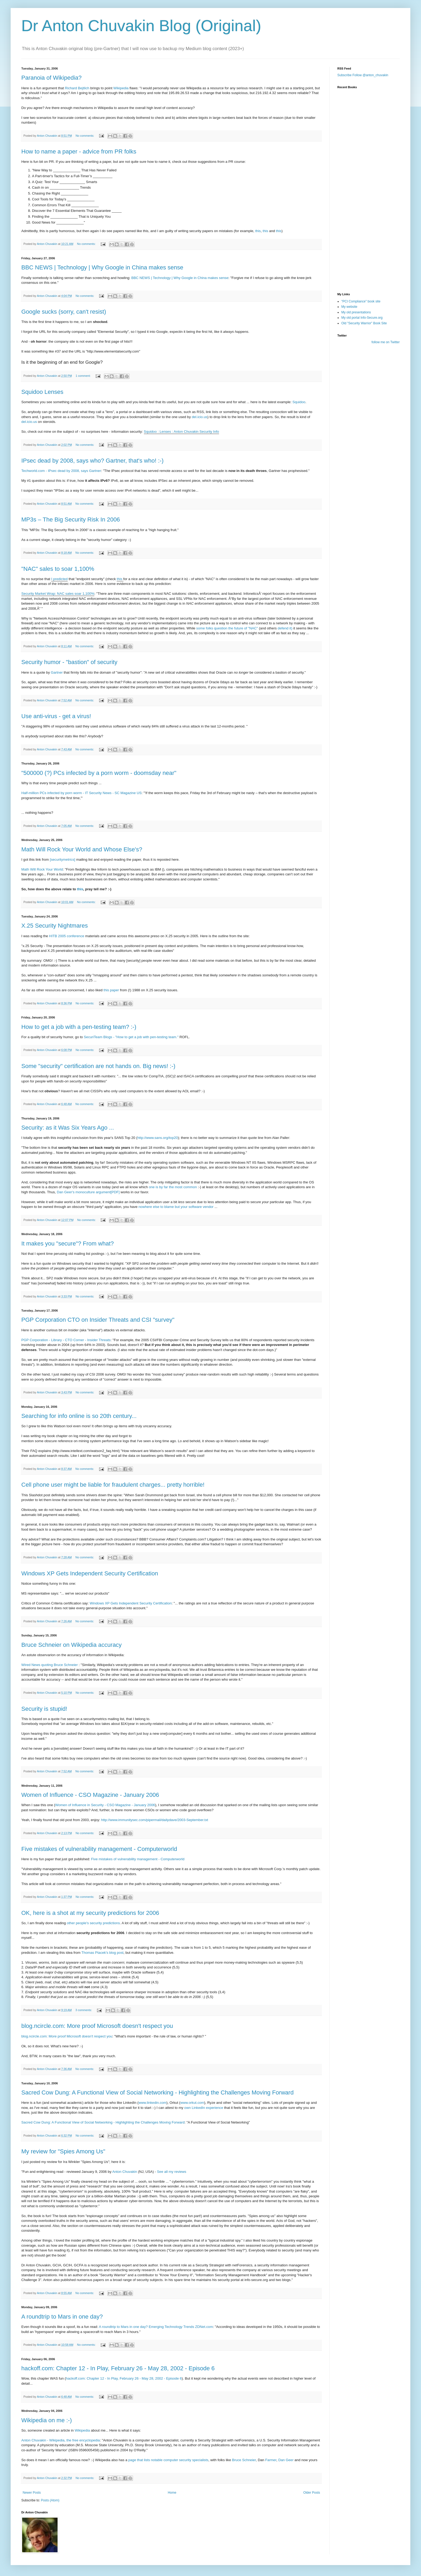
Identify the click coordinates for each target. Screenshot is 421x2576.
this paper (111, 990)
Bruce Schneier (244, 2460)
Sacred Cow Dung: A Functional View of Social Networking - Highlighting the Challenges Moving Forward (157, 2092)
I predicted (59, 579)
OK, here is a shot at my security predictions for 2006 (90, 1913)
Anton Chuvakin (124, 2172)
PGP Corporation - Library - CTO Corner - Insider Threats (66, 1340)
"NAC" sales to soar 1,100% (57, 568)
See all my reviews (171, 2172)
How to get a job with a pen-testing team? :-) (78, 1027)
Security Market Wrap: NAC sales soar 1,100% (57, 594)
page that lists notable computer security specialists (168, 2460)
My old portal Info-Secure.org (362, 318)
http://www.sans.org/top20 (157, 1138)
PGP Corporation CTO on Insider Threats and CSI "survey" (97, 1319)
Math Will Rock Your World (42, 869)
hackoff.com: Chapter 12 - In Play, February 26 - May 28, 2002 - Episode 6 (118, 2368)
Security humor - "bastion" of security (69, 662)
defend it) (285, 628)
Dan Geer (285, 2460)
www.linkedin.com (153, 2103)
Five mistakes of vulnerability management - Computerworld (99, 1849)
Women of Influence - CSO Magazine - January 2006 (90, 1795)
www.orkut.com (192, 2103)
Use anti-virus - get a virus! (56, 716)
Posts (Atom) (50, 2500)
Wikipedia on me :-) (46, 2420)
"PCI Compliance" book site (360, 301)
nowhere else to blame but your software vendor (176, 1207)
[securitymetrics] (62, 860)
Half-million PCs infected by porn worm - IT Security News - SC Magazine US (81, 793)
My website (349, 307)
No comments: (85, 135)
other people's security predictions (93, 1923)
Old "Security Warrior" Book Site (364, 323)
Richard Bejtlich (77, 88)
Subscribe (344, 75)
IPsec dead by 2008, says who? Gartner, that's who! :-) (92, 460)
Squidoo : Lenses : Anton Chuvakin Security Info (181, 432)
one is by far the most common (173, 1187)
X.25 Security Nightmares (54, 925)
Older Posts (311, 2492)
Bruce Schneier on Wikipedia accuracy (71, 1644)
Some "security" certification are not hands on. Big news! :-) (98, 1066)
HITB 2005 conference (66, 936)
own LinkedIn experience (203, 2108)
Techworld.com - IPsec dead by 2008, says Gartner (61, 471)
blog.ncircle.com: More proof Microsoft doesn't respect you (97, 2026)
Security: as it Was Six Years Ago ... (67, 1127)
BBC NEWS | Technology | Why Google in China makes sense (102, 267)
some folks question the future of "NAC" (227, 628)
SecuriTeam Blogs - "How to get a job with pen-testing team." (131, 1037)
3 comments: (84, 2010)
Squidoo (299, 402)
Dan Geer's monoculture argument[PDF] (88, 1192)
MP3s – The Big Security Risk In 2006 (70, 519)
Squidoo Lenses (42, 392)
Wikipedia (121, 88)
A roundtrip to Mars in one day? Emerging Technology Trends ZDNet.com (156, 2327)
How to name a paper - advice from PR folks (78, 151)
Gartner (57, 672)
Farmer (270, 2460)
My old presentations (356, 312)
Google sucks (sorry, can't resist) (63, 311)
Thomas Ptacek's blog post (103, 1953)
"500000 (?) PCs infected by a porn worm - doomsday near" (98, 773)
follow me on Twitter (385, 342)
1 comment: (83, 375)
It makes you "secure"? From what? (67, 1243)
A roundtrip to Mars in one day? (62, 2316)
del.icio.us (200, 417)
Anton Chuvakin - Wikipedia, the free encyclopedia (60, 2440)
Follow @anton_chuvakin (370, 75)
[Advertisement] (364, 256)
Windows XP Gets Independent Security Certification (89, 1573)
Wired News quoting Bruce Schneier (50, 1665)
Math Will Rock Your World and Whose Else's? (81, 849)
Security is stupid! (44, 1708)
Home (172, 2492)
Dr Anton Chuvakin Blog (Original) (141, 26)
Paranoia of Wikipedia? (51, 77)
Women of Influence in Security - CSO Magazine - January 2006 (105, 1805)
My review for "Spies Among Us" (63, 2151)
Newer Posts (32, 2492)
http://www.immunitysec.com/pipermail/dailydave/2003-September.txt (154, 1820)
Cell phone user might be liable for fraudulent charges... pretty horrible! (112, 1484)
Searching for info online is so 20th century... (79, 1416)
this (258, 231)
